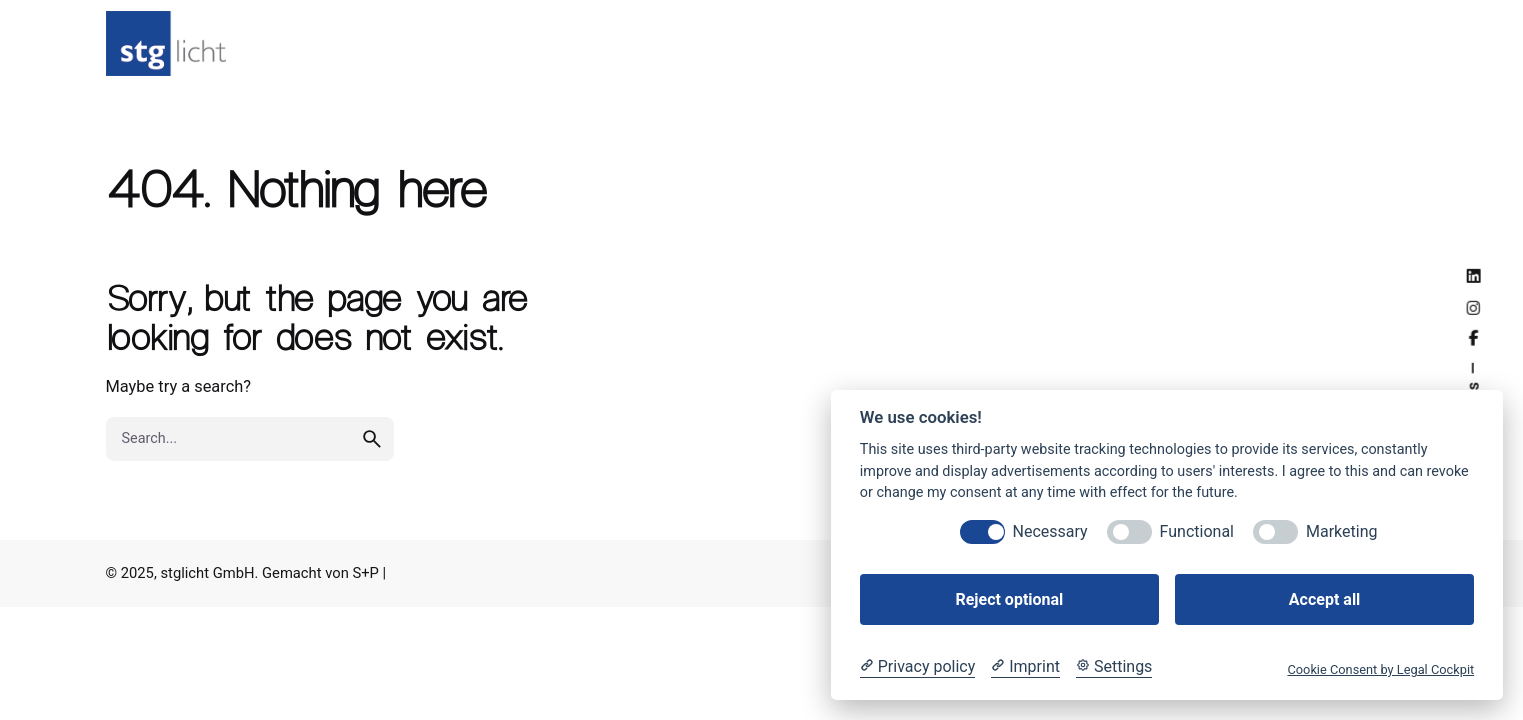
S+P (365, 573)
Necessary (1050, 531)
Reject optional (1009, 599)
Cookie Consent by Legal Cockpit (1380, 669)
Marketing (1341, 531)
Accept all (1324, 599)
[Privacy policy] (917, 667)
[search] (372, 461)
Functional (1197, 531)
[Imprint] (1025, 667)
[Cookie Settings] (1114, 667)
